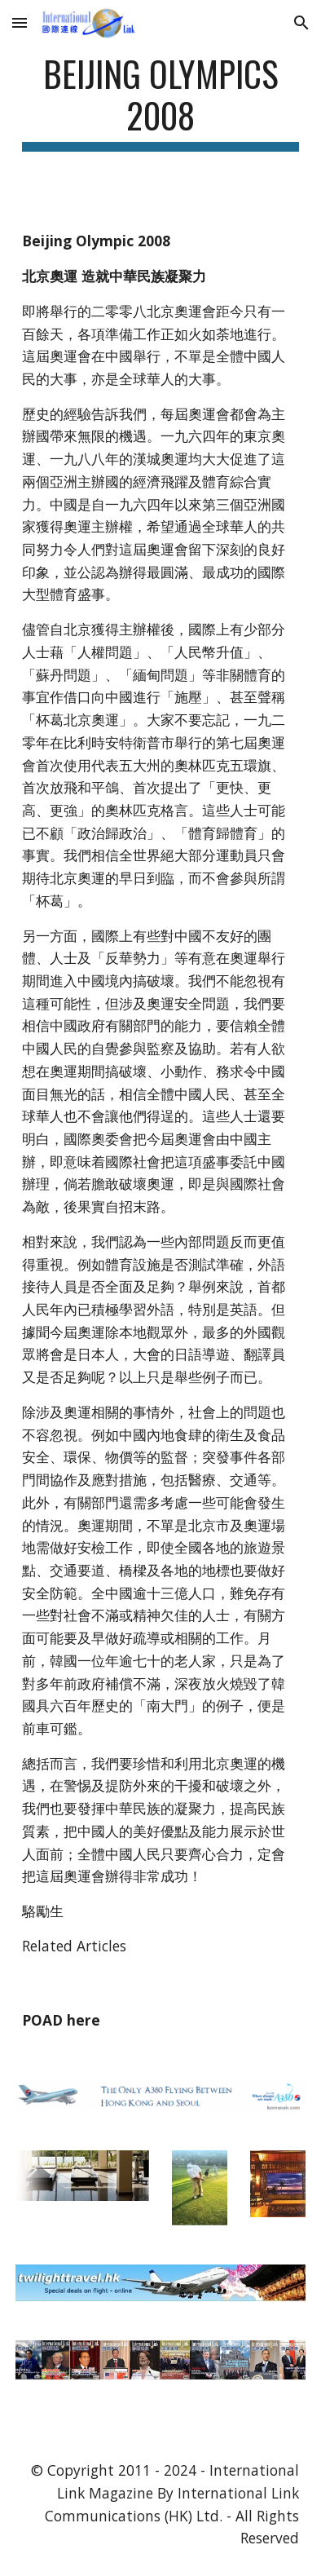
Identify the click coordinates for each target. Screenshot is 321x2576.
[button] (19, 22)
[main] (160, 102)
